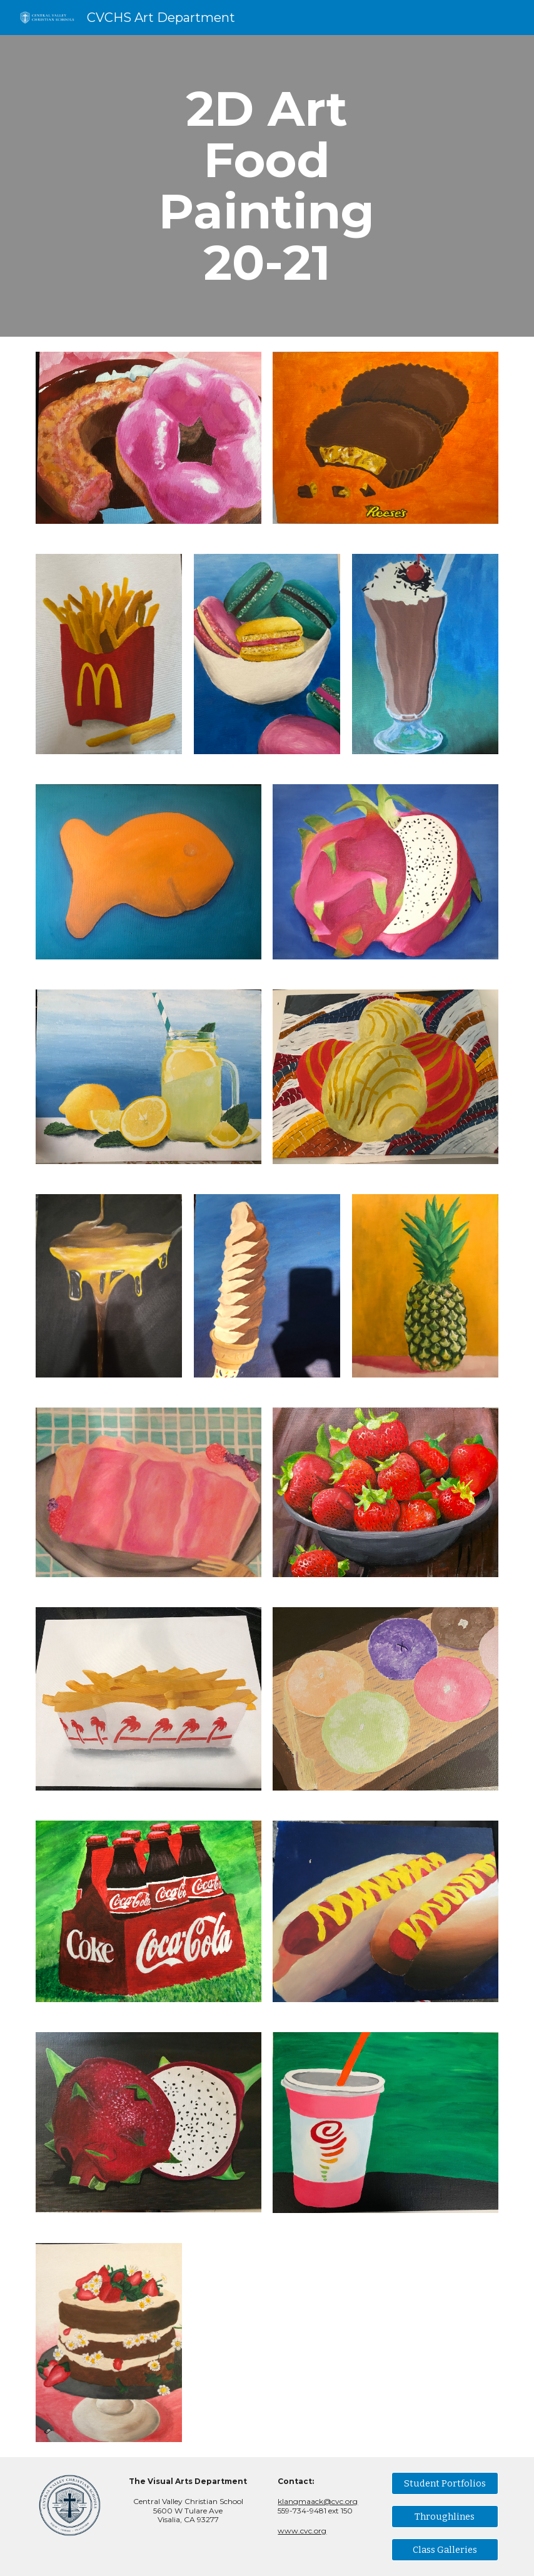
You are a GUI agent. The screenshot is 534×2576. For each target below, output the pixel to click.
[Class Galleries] (445, 2549)
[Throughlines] (445, 2516)
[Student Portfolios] (445, 2483)
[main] (267, 186)
